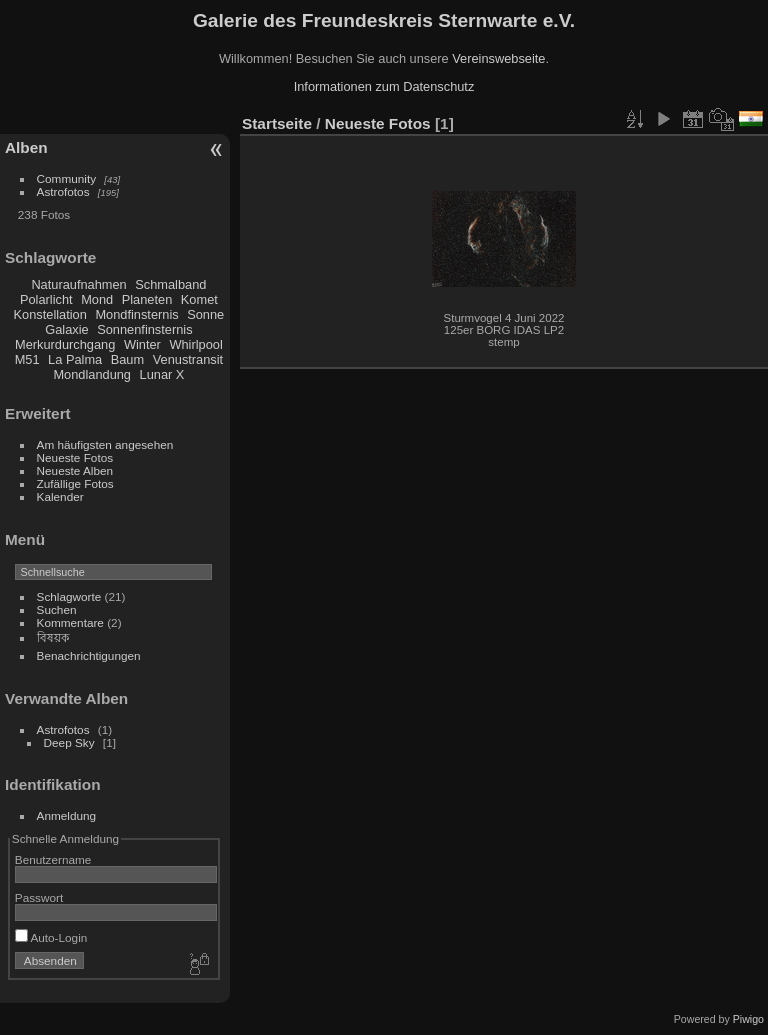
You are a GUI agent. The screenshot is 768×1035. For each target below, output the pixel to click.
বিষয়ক (53, 637)
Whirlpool (195, 344)
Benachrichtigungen (89, 655)
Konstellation (50, 314)
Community (67, 178)
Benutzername (53, 859)
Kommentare (70, 622)
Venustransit (188, 359)
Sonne (205, 314)
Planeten (147, 299)
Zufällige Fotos (75, 483)
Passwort (39, 897)
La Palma (75, 359)
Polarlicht (46, 299)
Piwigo (748, 1019)
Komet (199, 299)
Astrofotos (63, 191)
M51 (27, 359)
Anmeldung (67, 815)
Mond (97, 299)
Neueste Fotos (75, 457)
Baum (127, 359)
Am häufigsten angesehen (105, 444)
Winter (142, 344)
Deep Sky (69, 742)
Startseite (277, 123)
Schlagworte (69, 596)
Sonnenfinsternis (144, 329)
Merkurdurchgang (65, 344)
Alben (26, 147)
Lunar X (162, 374)
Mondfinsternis (136, 314)
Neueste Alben (75, 470)
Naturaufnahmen (78, 284)
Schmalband (170, 284)
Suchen (57, 609)
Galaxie (66, 329)
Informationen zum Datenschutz (384, 86)
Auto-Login (51, 937)
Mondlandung (92, 374)
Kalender (60, 496)
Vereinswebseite (498, 58)
